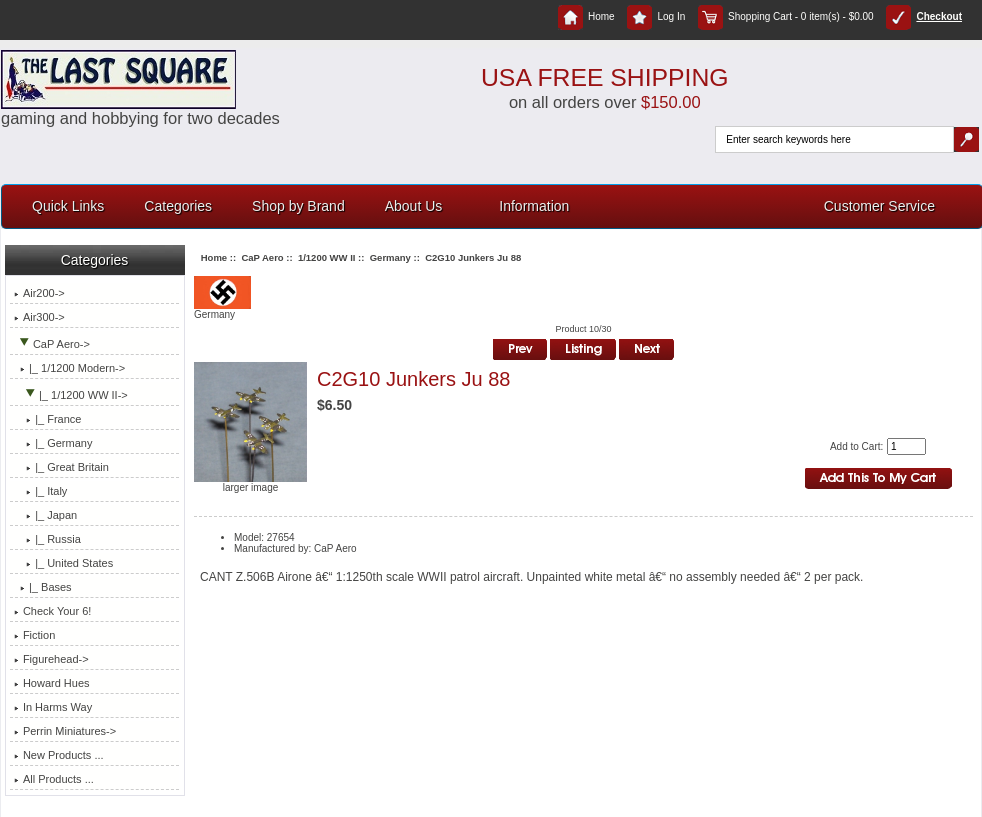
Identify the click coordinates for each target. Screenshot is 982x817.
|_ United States (63, 563)
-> (52, 344)
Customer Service (879, 206)
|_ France (48, 419)
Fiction (34, 635)
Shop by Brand (298, 206)
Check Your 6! (53, 611)
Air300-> (39, 317)
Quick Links (68, 206)
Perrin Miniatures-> (65, 731)
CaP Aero (262, 257)
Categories (178, 206)
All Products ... (54, 779)
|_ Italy (40, 491)
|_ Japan (45, 515)
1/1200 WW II (327, 257)
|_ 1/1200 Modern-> (69, 368)
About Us (414, 206)
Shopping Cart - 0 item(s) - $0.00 (786, 16)
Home (586, 16)
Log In (656, 16)
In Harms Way (53, 707)
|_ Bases (43, 587)
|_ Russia (47, 539)
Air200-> (39, 293)
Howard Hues (52, 683)
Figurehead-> (51, 659)
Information (534, 206)
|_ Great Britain (61, 467)
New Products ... (59, 755)
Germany (390, 257)
